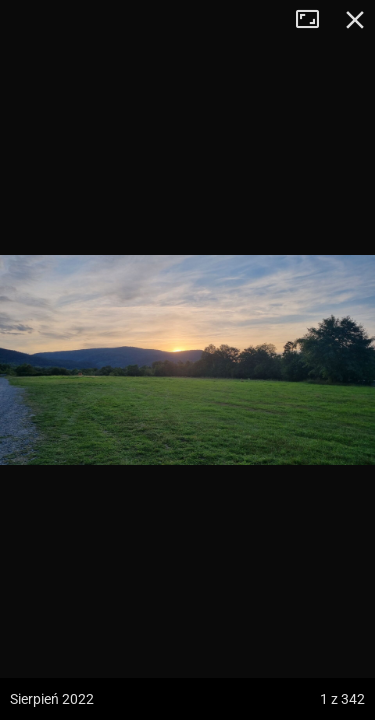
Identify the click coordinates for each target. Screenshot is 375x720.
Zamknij (355, 20)
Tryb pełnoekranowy (315, 20)
